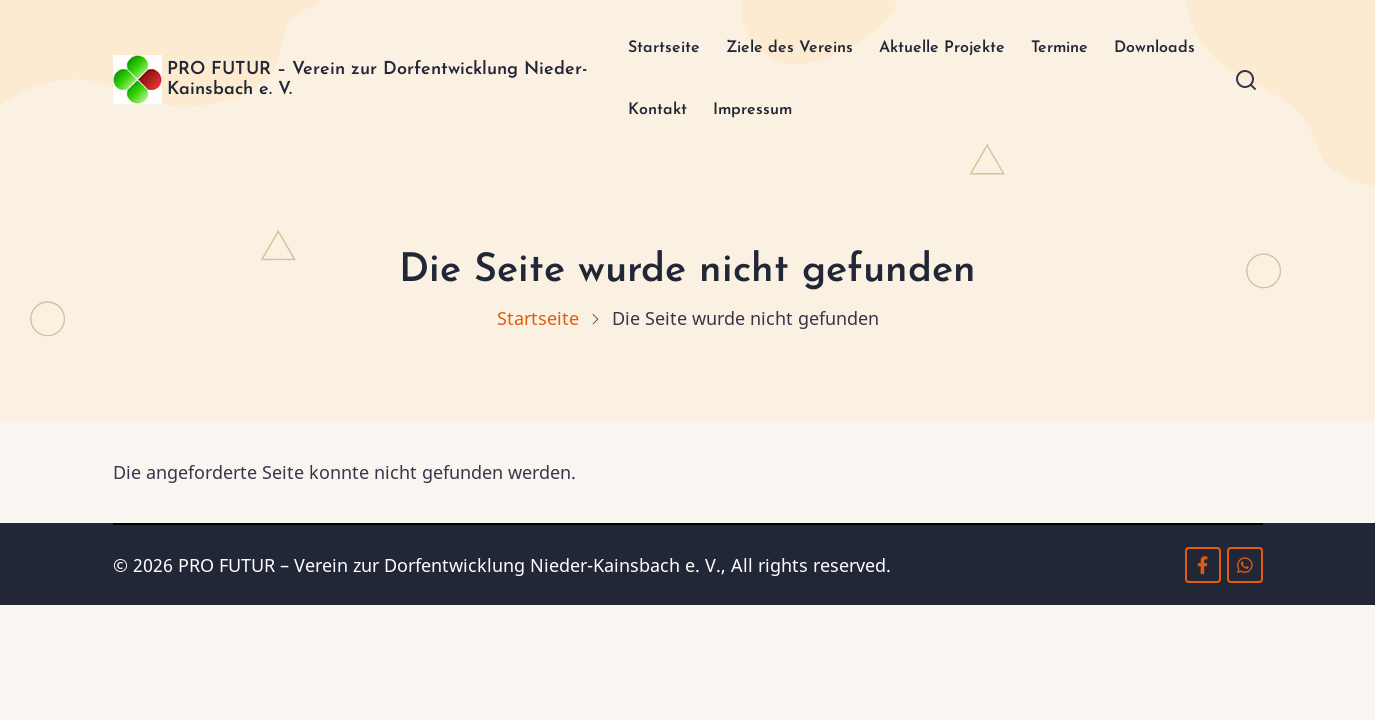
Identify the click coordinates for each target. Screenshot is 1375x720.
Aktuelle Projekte (952, 49)
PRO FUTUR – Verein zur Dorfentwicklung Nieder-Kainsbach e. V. (339, 82)
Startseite (642, 49)
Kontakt (751, 114)
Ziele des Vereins (781, 49)
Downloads (646, 114)
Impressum (855, 114)
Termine (1083, 49)
